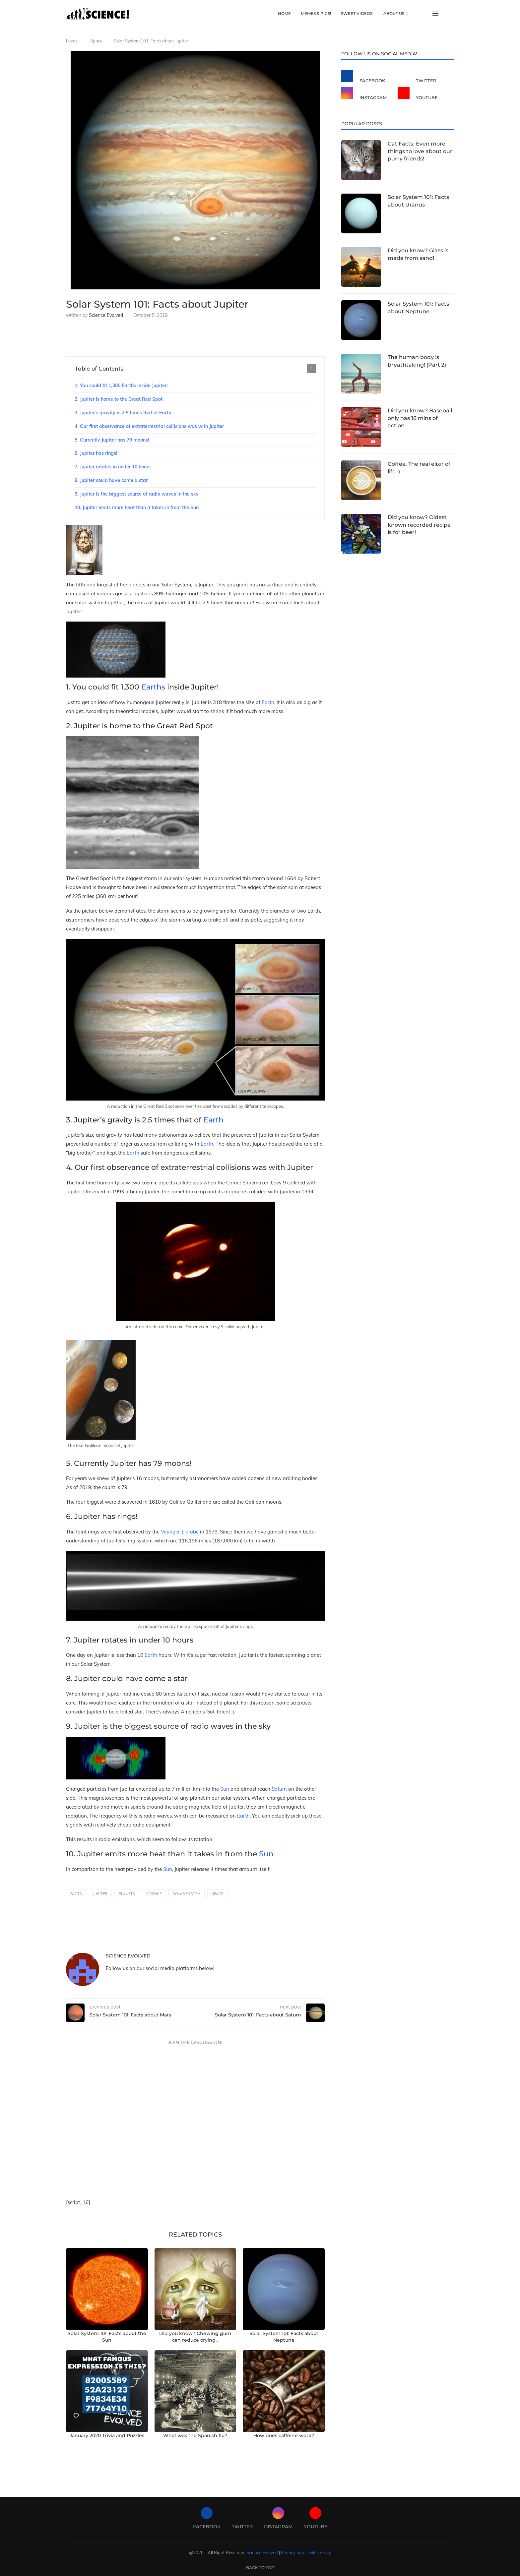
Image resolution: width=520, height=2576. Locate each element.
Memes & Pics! (316, 13)
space (217, 1893)
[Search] (450, 13)
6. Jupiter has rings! (96, 453)
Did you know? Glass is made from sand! (418, 254)
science (154, 1893)
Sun (225, 1789)
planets (127, 1893)
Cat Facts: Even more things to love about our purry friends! (420, 151)
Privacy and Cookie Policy (306, 2552)
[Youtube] (424, 94)
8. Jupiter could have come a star (111, 480)
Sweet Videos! (357, 13)
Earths (154, 687)
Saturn (279, 1789)
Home (284, 13)
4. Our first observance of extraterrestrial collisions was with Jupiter (149, 426)
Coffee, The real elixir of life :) (419, 467)
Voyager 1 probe (180, 1531)
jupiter (100, 1893)
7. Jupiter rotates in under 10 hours (113, 467)
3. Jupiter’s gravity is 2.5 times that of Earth (123, 413)
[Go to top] (260, 2567)
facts (76, 1893)
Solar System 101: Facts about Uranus (418, 201)
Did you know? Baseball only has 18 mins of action (420, 418)
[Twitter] (424, 77)
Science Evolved (106, 315)
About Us (393, 13)
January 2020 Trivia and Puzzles (107, 2435)
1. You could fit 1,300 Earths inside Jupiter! (121, 386)
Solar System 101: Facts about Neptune (418, 307)
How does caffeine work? (283, 2435)
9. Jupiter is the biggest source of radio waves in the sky (137, 494)
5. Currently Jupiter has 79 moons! (112, 440)
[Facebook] (368, 77)
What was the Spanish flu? (195, 2435)
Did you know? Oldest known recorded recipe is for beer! (419, 524)
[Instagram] (368, 94)
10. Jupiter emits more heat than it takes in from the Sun (137, 507)
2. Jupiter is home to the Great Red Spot (118, 399)
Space (96, 40)
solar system (186, 1893)
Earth (268, 702)
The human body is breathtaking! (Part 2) (417, 361)
